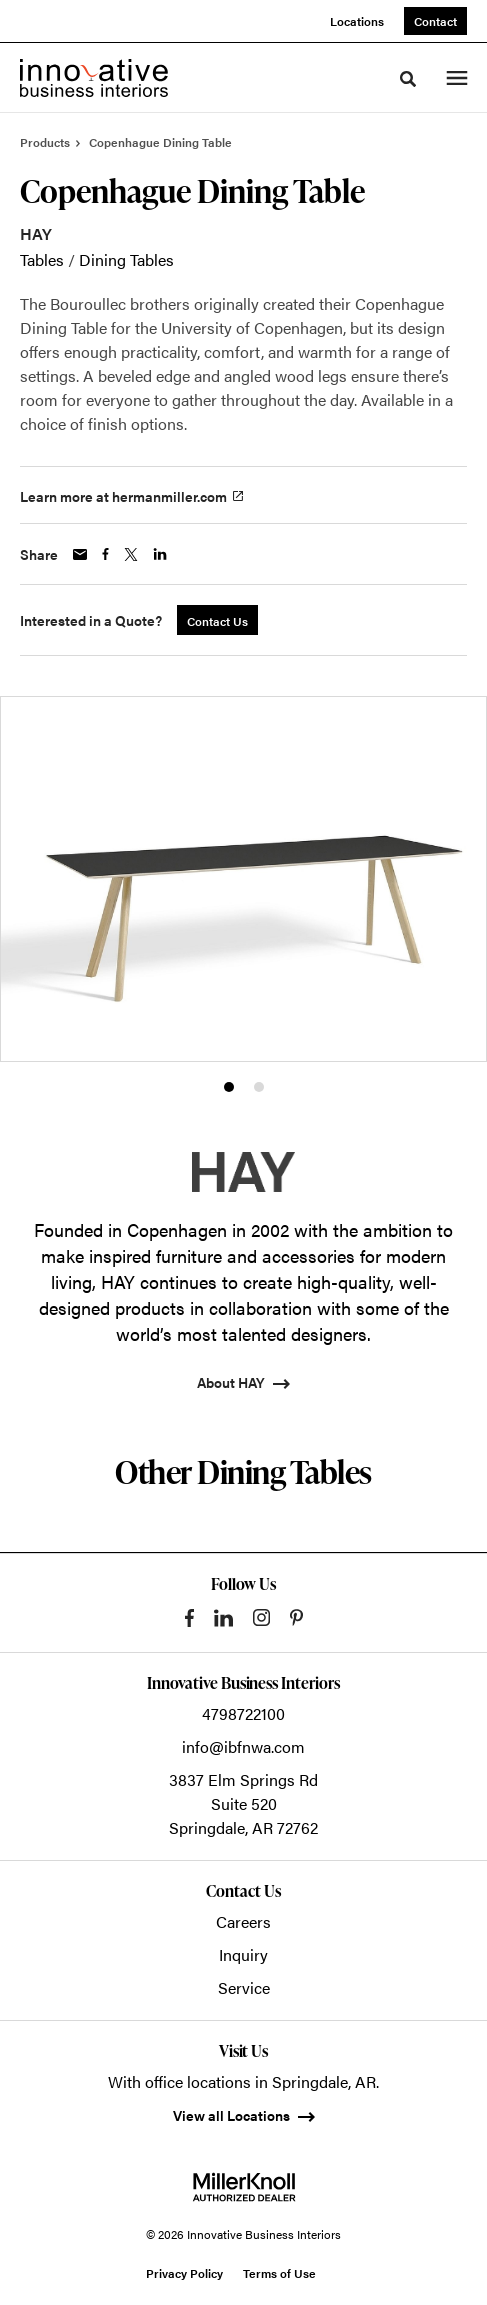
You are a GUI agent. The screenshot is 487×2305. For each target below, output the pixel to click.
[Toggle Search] (408, 79)
